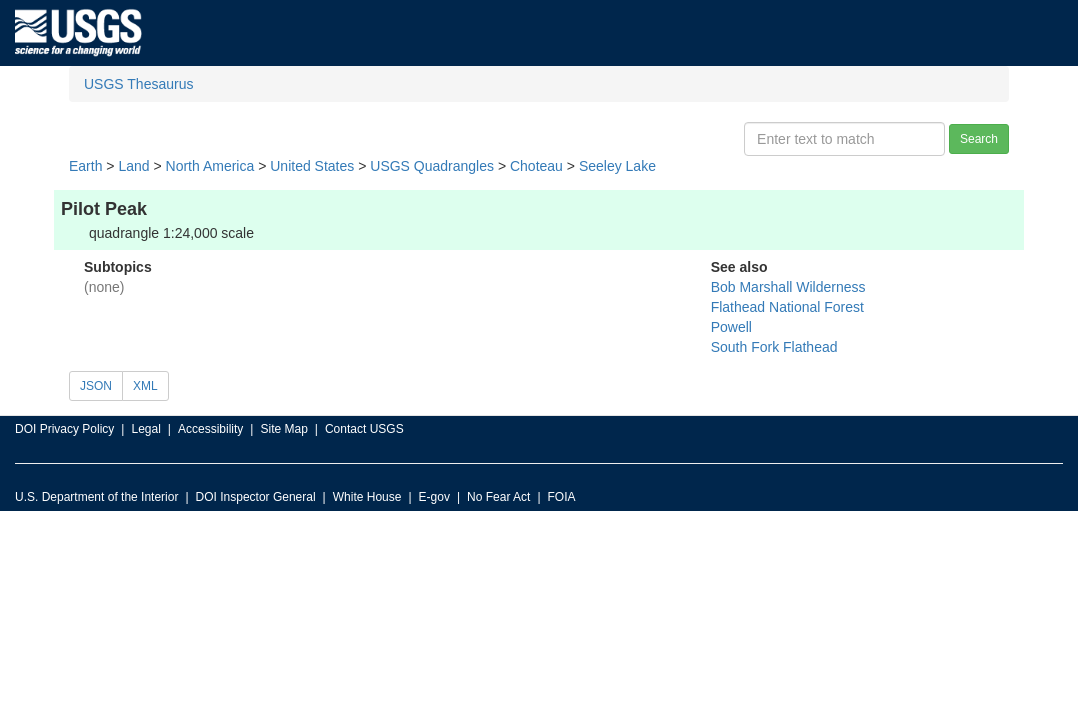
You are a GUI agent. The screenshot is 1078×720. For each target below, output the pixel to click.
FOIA (562, 497)
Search (979, 139)
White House (367, 497)
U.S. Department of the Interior (96, 497)
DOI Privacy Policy (64, 429)
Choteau (536, 166)
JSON (96, 386)
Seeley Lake (617, 166)
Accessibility (210, 429)
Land (133, 166)
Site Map (283, 429)
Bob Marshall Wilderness (788, 287)
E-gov (434, 497)
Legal (145, 429)
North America (210, 166)
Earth (85, 166)
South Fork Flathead (774, 347)
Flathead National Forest (787, 307)
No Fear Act (498, 497)
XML (145, 386)
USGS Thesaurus (138, 84)
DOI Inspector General (256, 497)
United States (312, 166)
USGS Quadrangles (432, 166)
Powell (731, 327)
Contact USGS (364, 429)
